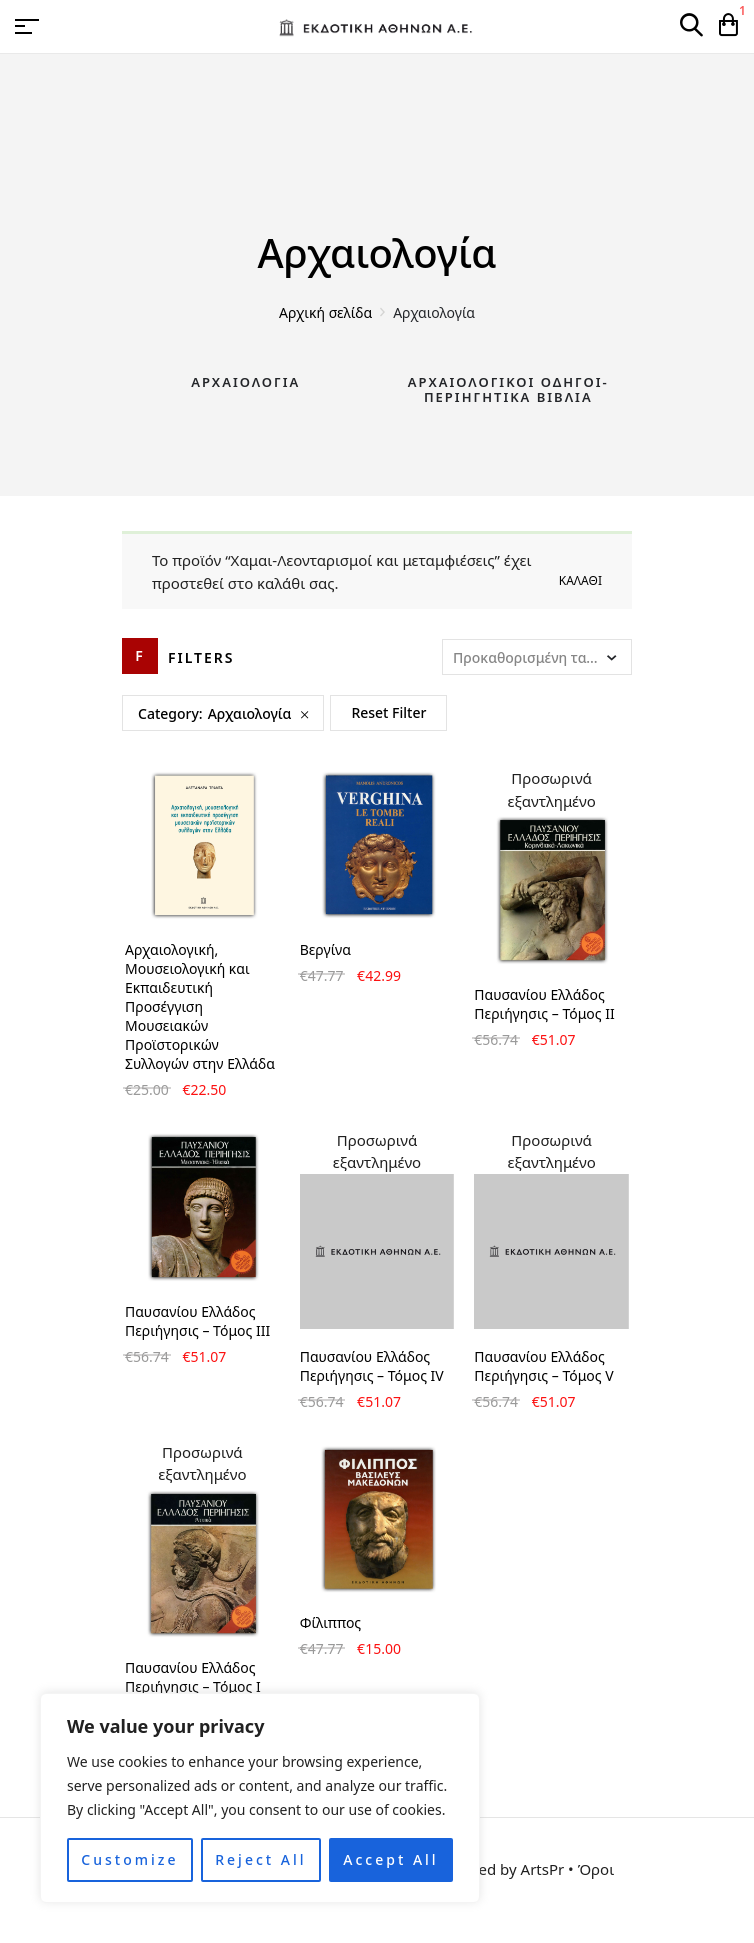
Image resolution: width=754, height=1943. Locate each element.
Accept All (390, 1859)
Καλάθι (580, 580)
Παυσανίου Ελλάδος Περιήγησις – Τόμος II (544, 1004)
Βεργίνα (325, 949)
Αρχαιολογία (245, 382)
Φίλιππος (331, 1622)
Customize (129, 1859)
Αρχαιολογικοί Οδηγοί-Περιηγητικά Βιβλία (508, 390)
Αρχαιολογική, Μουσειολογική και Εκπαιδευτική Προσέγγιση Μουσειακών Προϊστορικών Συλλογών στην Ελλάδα (200, 1006)
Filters (201, 657)
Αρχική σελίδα (325, 312)
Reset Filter (388, 712)
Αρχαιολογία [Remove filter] (250, 713)
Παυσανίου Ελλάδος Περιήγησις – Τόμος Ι (193, 1677)
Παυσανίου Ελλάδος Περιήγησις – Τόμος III (197, 1321)
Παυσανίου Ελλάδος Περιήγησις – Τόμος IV (372, 1366)
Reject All (260, 1859)
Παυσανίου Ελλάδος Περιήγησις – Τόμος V (543, 1366)
